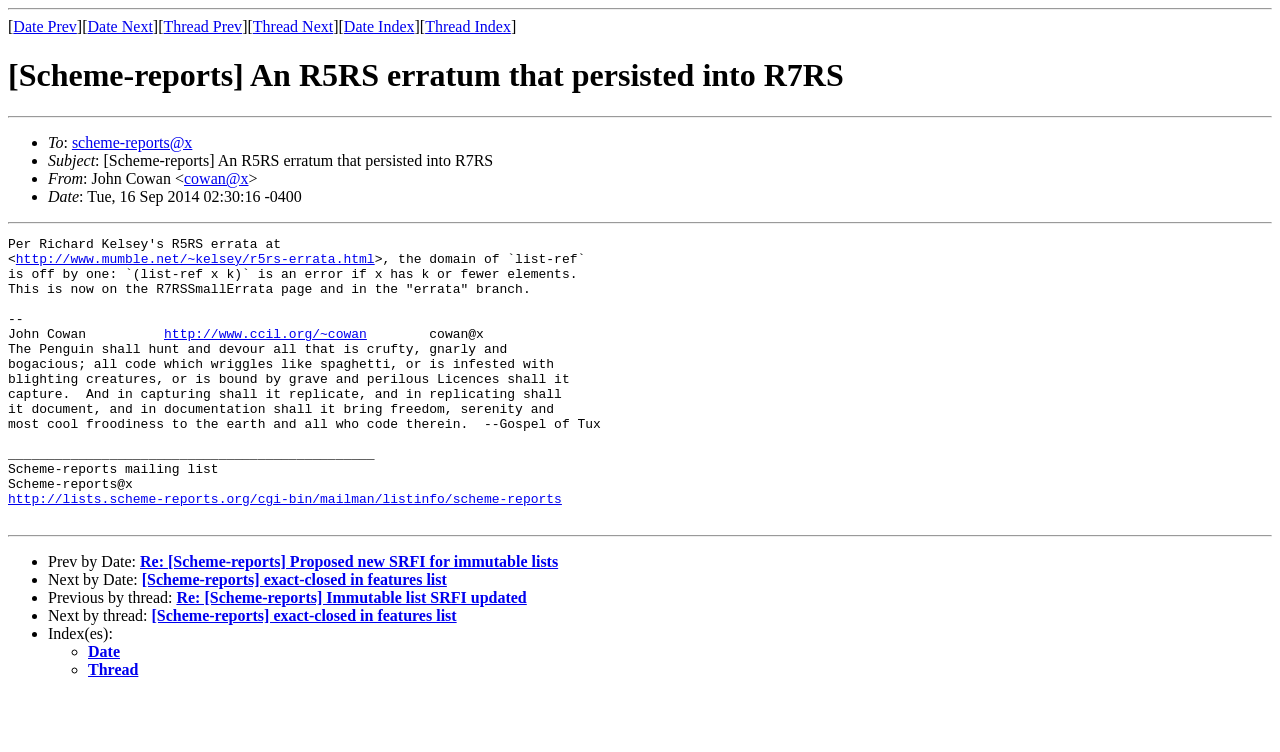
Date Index (379, 26)
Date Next (120, 26)
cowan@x (216, 178)
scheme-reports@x (132, 142)
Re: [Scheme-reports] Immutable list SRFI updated (351, 654)
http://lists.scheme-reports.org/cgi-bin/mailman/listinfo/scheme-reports (285, 552)
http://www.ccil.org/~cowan (265, 354)
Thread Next (293, 26)
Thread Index (468, 26)
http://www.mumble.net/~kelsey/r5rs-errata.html (195, 264)
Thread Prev (202, 26)
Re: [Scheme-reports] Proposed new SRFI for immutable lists (349, 618)
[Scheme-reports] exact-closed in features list (294, 636)
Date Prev (45, 26)
